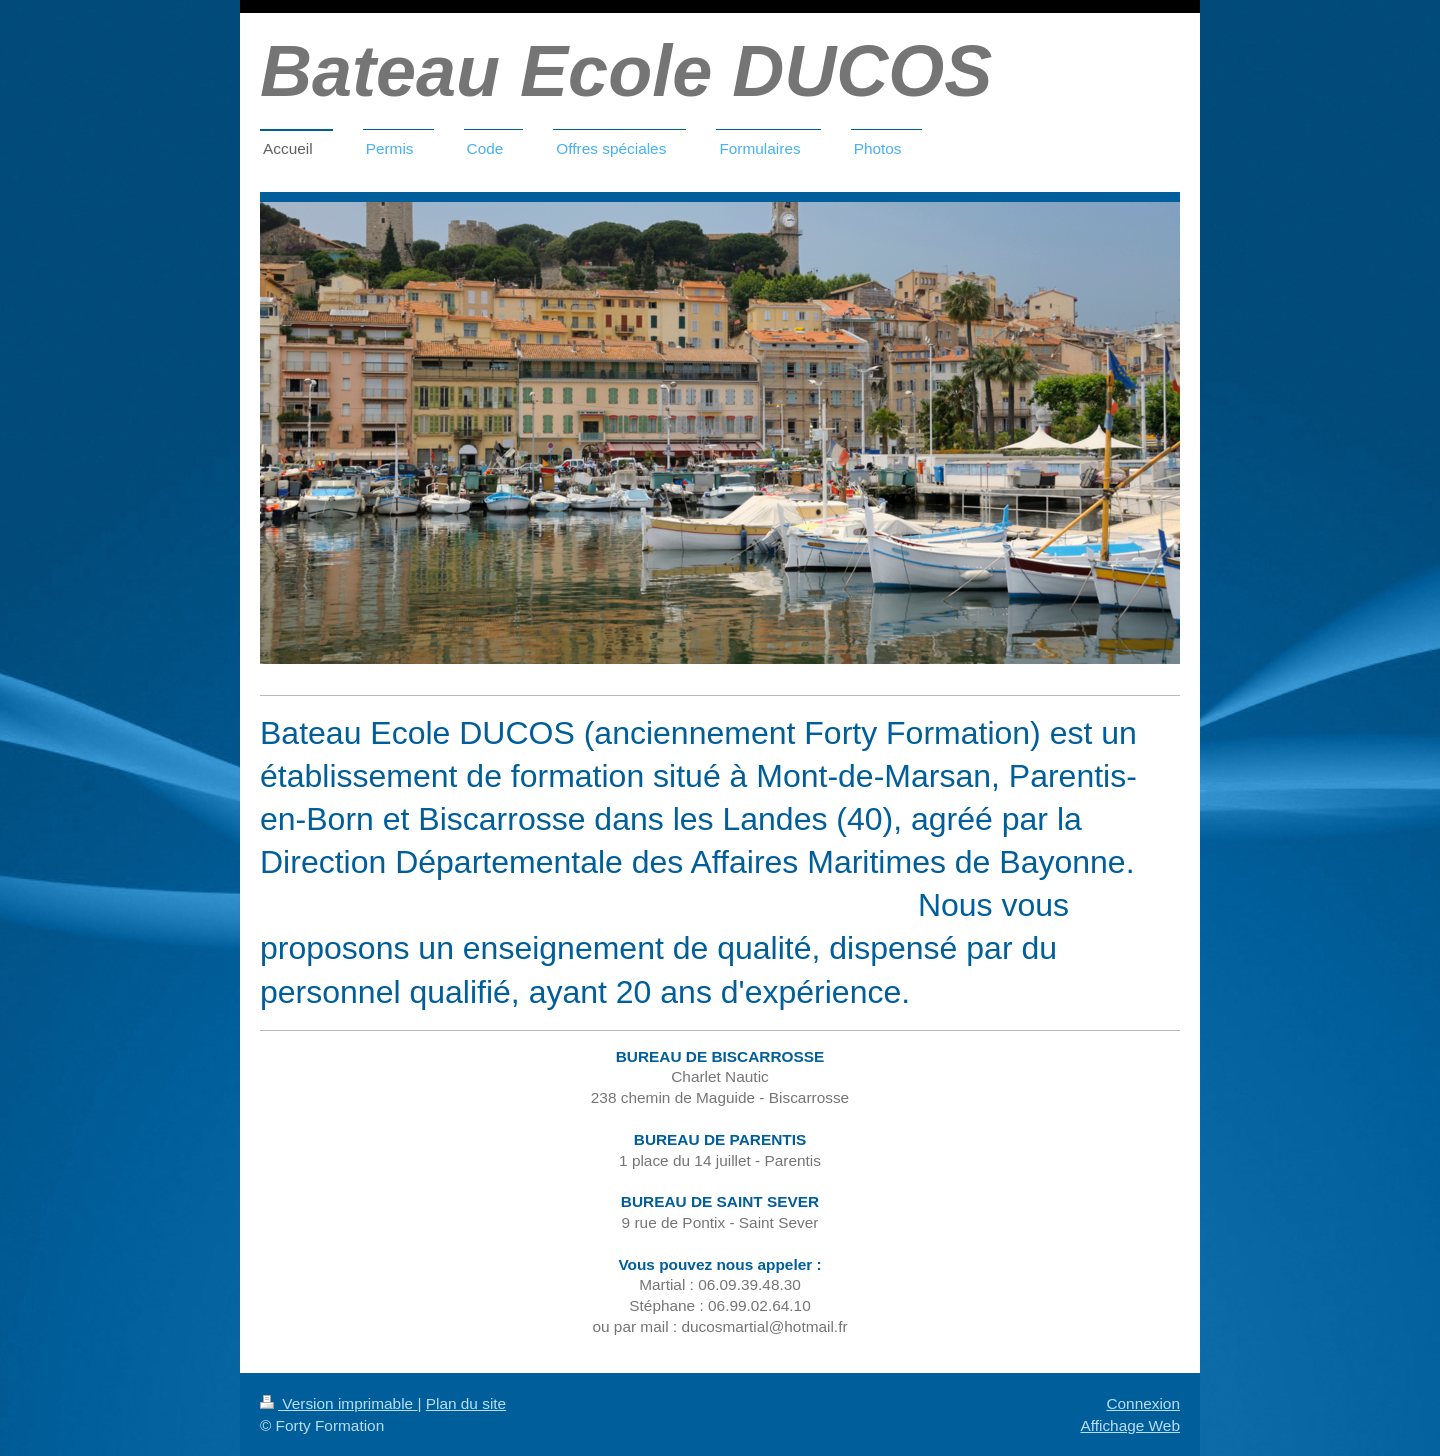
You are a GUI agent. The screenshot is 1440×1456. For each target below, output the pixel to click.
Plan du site (466, 1403)
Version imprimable (338, 1403)
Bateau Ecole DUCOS (626, 71)
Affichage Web (1130, 1425)
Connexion (1143, 1403)
